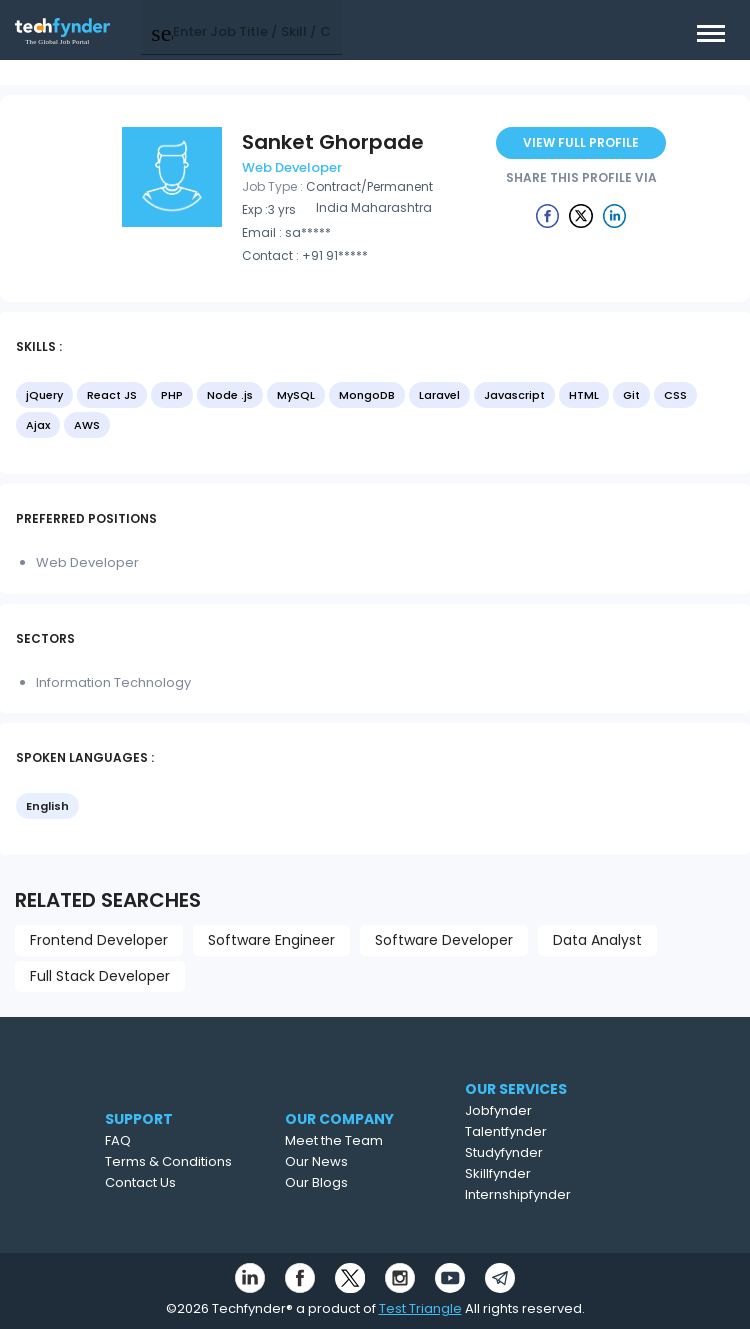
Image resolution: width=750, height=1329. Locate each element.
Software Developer (444, 940)
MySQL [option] (296, 395)
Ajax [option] (38, 425)
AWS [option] (87, 425)
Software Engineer (271, 940)
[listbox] (375, 412)
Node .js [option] (230, 395)
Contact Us (167, 1182)
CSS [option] (675, 395)
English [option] (47, 806)
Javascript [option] (514, 395)
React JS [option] (112, 395)
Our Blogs (352, 1182)
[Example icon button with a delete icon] (548, 215)
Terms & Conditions (195, 1161)
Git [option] (631, 395)
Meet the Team (370, 1140)
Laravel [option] (439, 395)
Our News (352, 1161)
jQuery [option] (44, 395)
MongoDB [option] (367, 395)
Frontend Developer (99, 940)
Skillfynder (535, 1173)
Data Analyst (597, 940)
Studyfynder (541, 1152)
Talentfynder (543, 1131)
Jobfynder (535, 1110)
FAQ (145, 1140)
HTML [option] (584, 395)
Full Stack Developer (100, 976)
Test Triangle (420, 1308)
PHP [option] (172, 395)
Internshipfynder (555, 1194)
